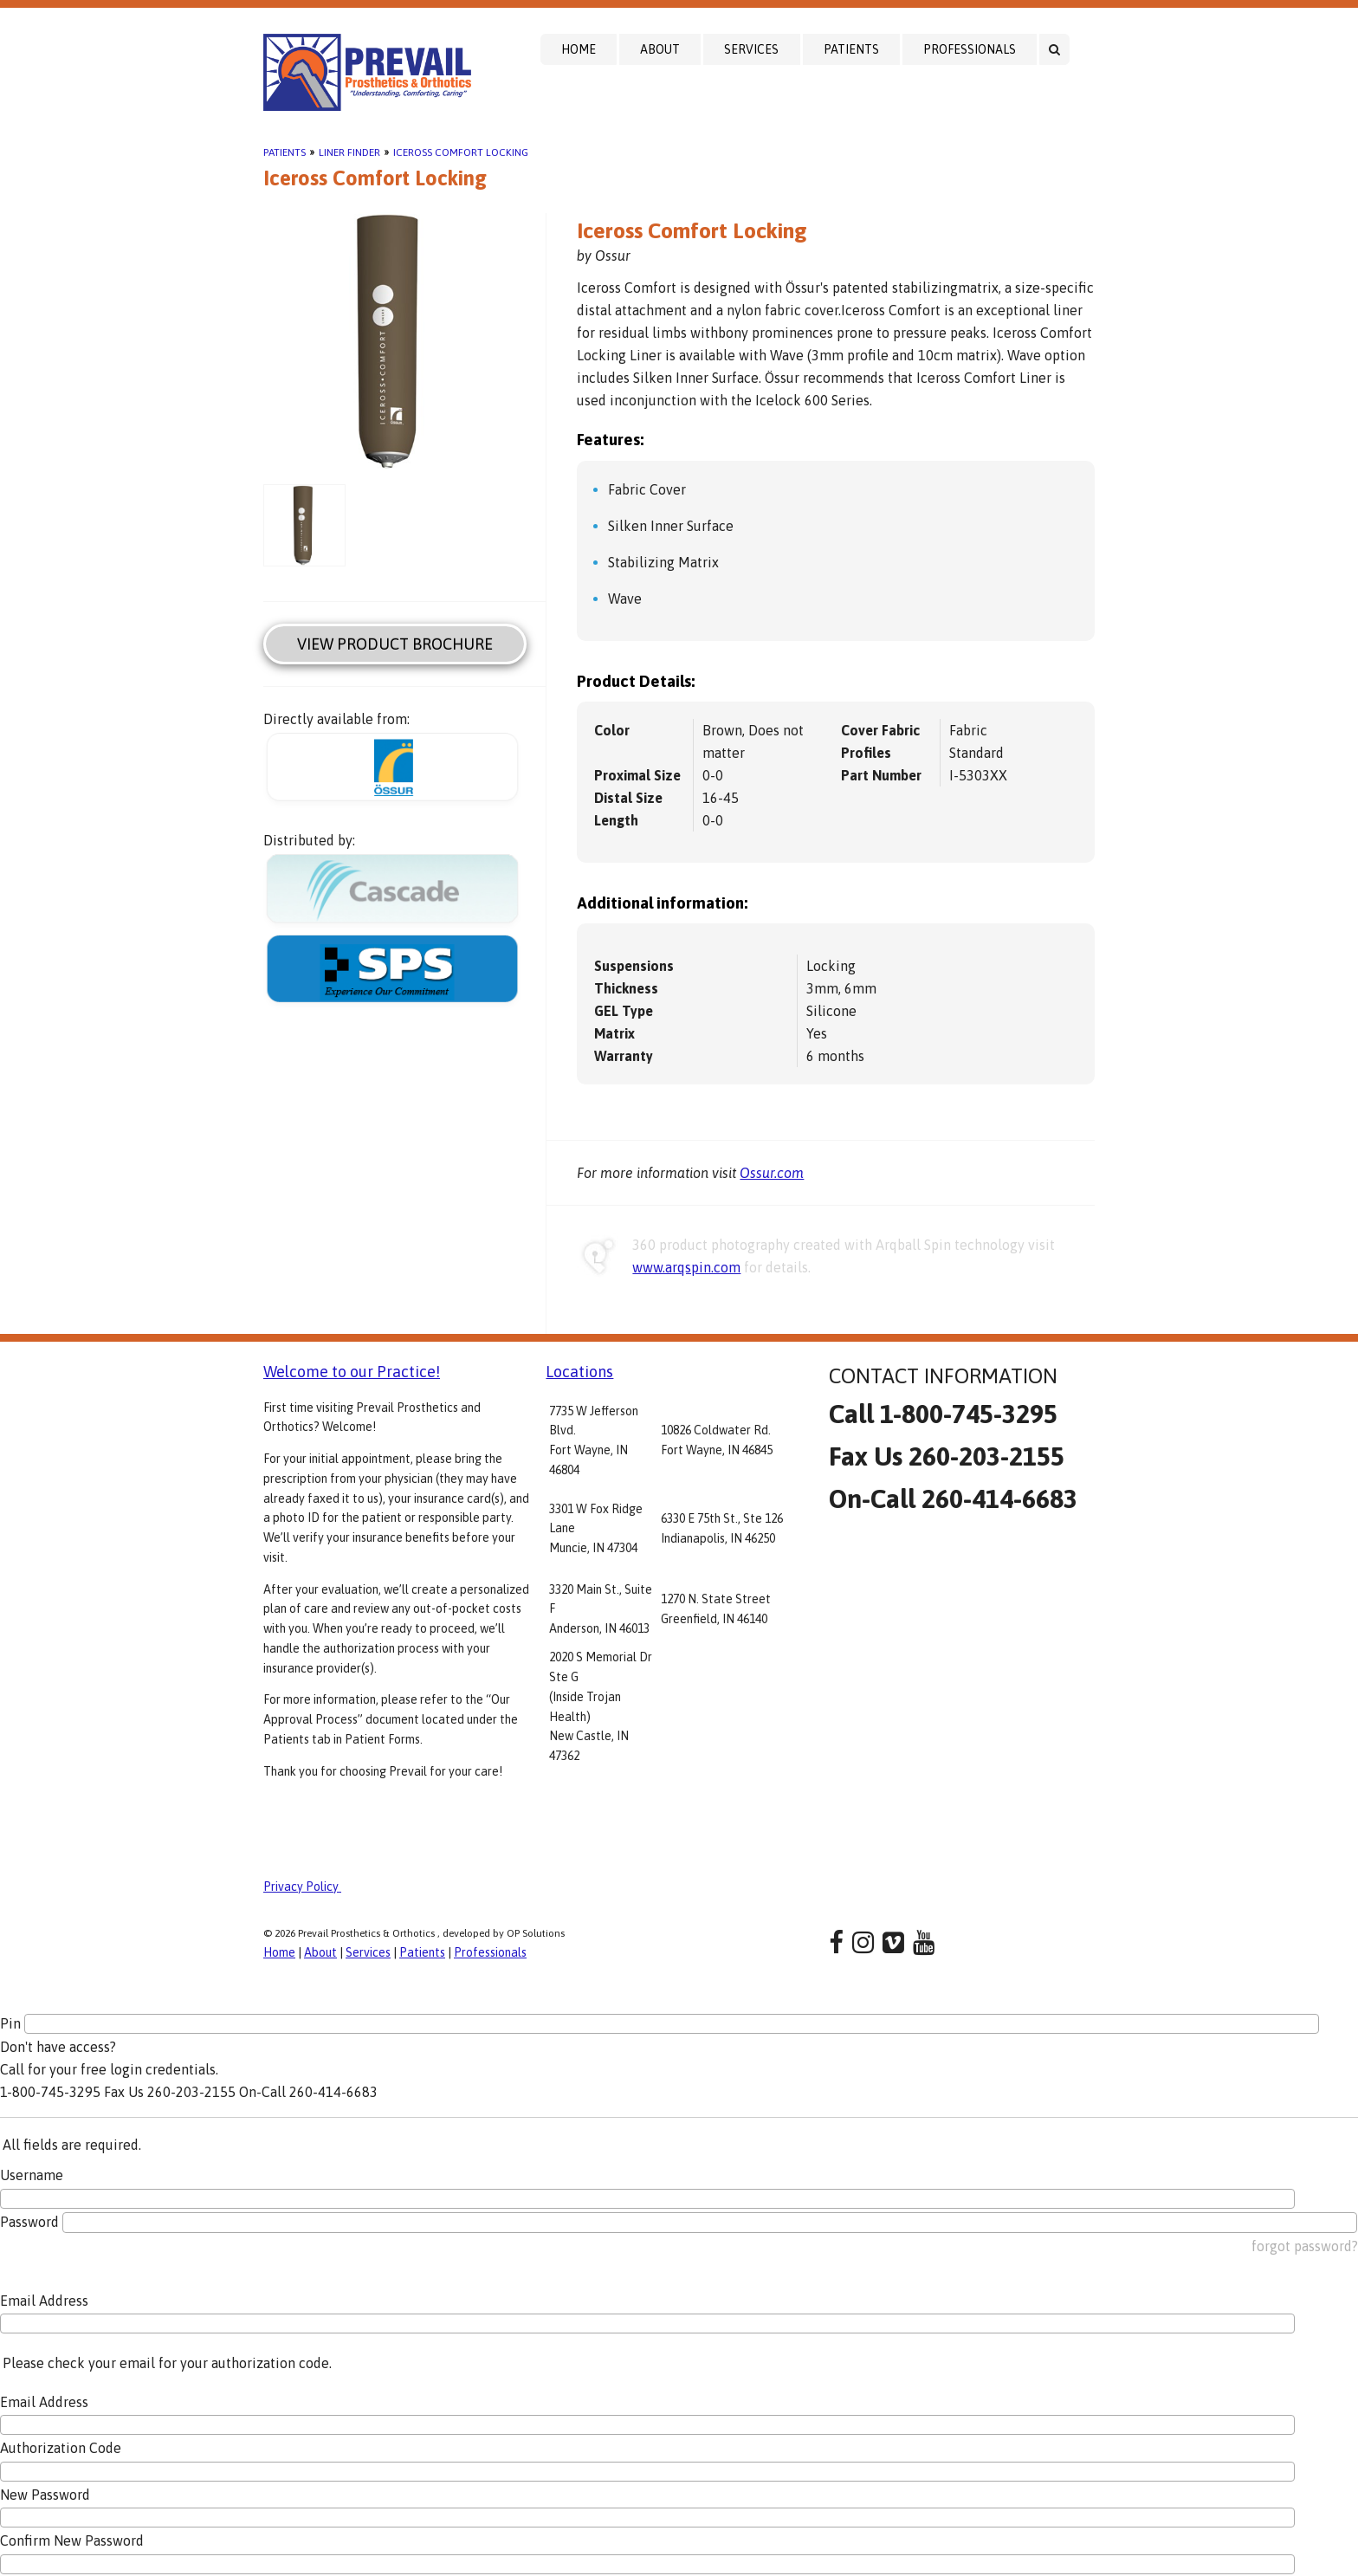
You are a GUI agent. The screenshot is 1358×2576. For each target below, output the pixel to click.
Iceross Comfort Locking (460, 152)
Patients (851, 49)
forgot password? (1304, 2246)
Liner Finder (349, 152)
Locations (579, 1371)
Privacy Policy (302, 1886)
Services (751, 49)
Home (578, 49)
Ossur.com (772, 1173)
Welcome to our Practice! (351, 1371)
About (660, 49)
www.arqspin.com (686, 1267)
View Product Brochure (395, 644)
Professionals (969, 49)
